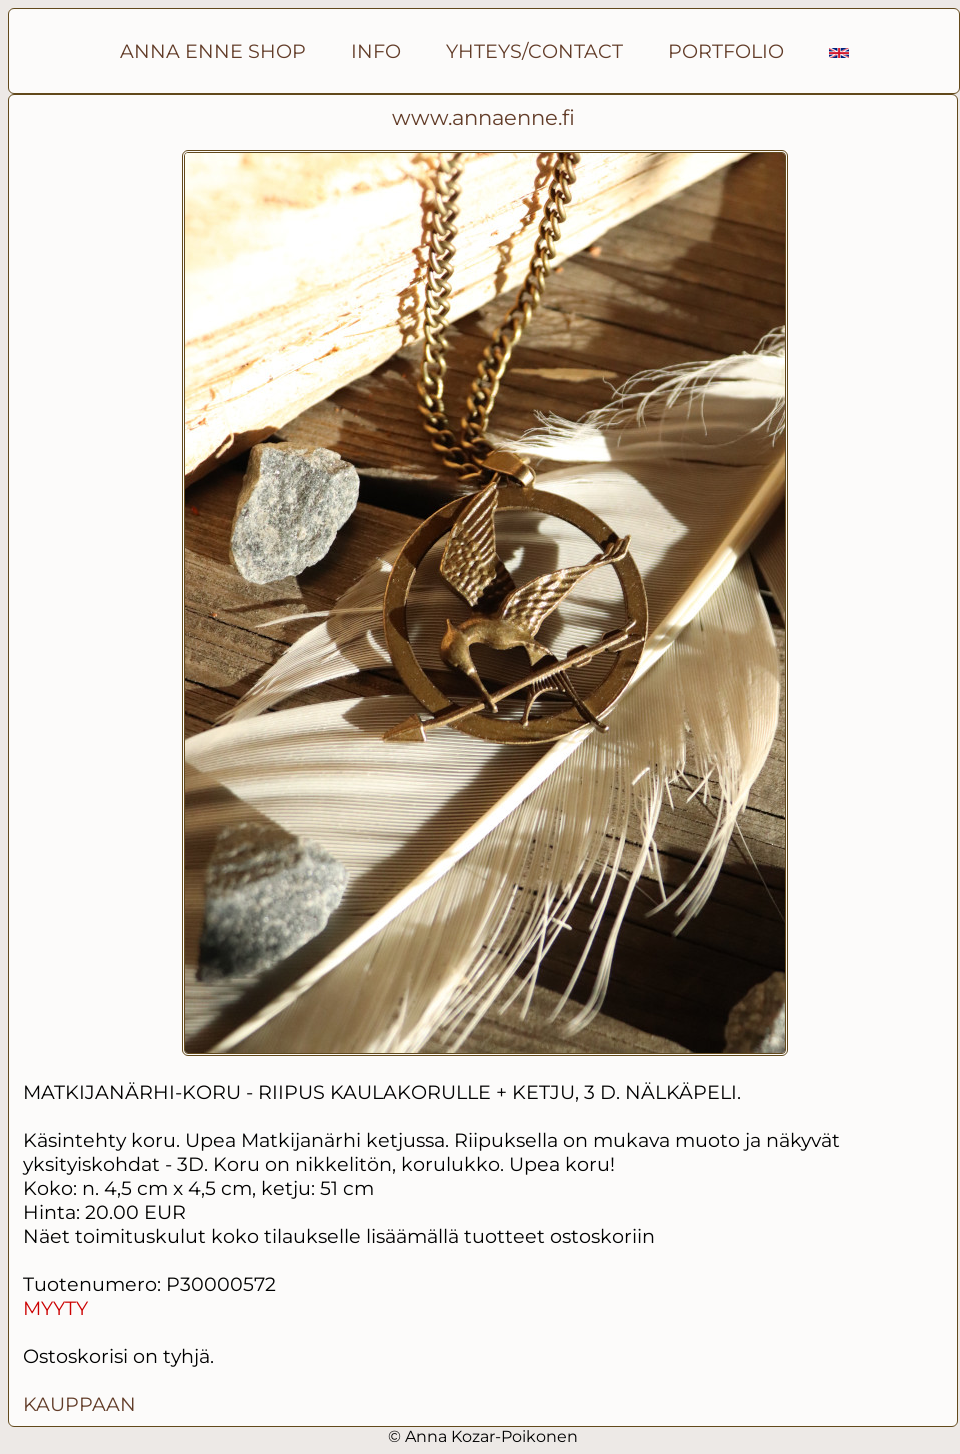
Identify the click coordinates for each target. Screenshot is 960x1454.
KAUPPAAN (79, 1404)
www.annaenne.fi (483, 117)
